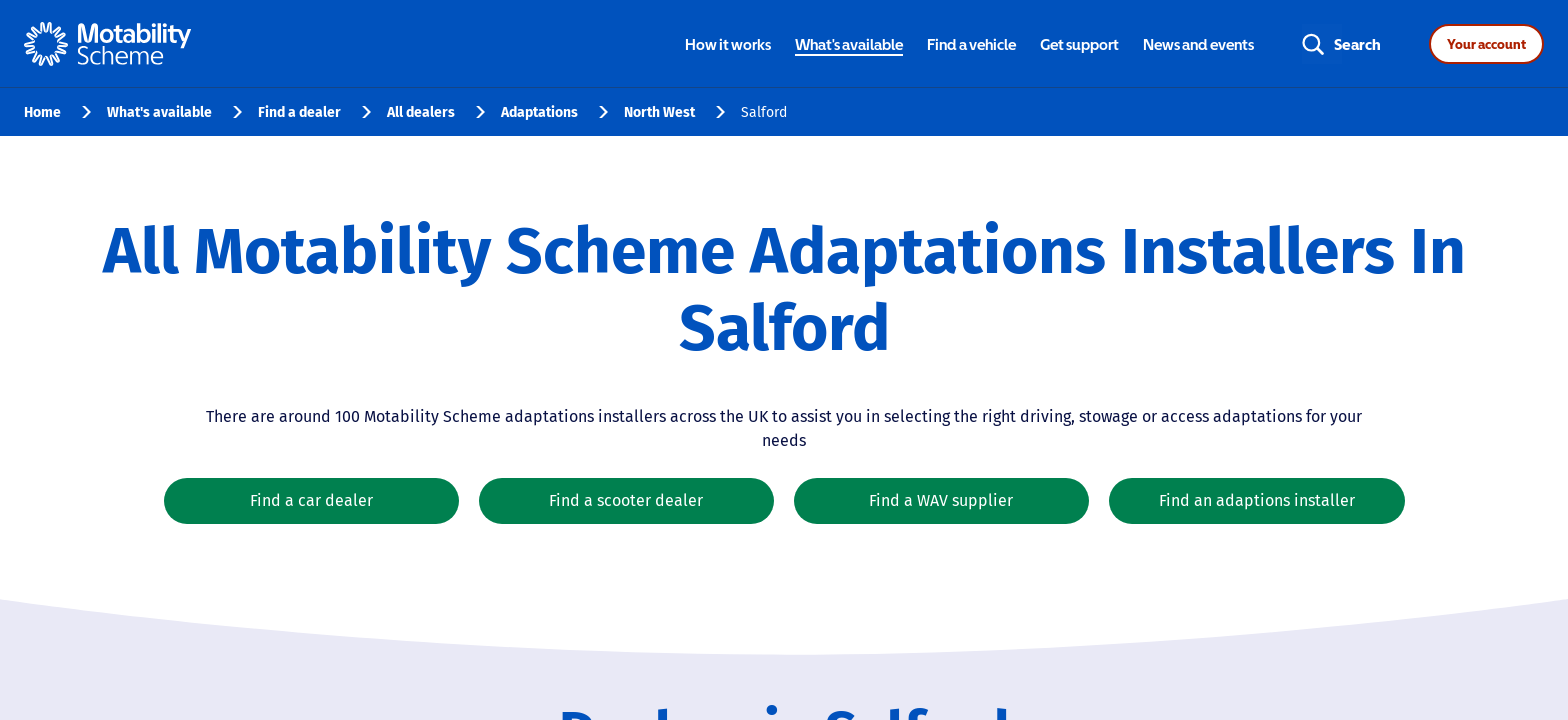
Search (1357, 44)
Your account (1486, 44)
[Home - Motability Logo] (107, 44)
